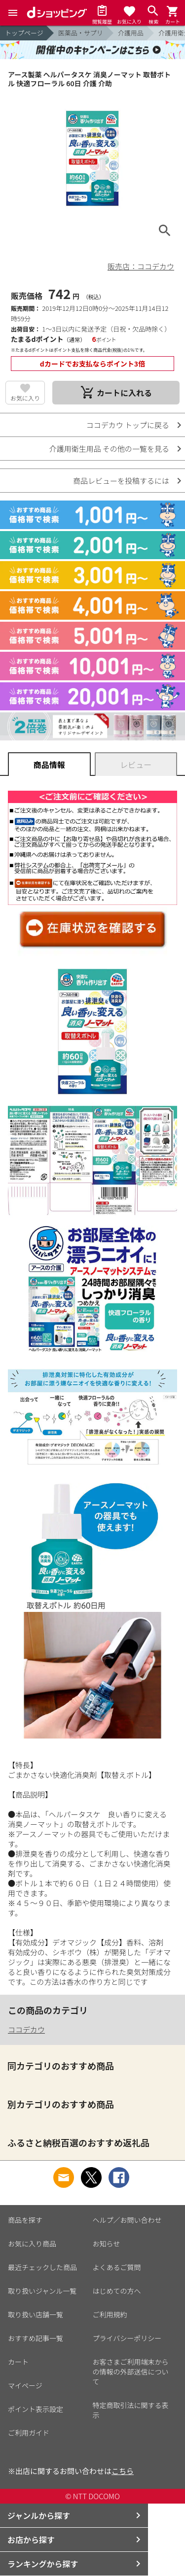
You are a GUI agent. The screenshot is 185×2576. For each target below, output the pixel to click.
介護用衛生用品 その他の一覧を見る (109, 448)
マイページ (25, 2385)
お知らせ (106, 2243)
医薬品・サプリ (80, 32)
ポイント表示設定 (35, 2409)
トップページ (24, 32)
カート (18, 2362)
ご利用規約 (110, 2314)
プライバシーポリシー (127, 2338)
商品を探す (25, 2220)
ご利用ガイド (28, 2433)
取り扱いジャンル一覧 (42, 2291)
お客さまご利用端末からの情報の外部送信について (131, 2371)
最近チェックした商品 (42, 2267)
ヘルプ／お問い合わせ (127, 2220)
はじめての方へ (117, 2291)
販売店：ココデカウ (141, 266)
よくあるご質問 (117, 2267)
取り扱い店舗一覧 (35, 2314)
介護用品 (131, 32)
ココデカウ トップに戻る (127, 425)
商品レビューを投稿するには (121, 480)
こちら (122, 2471)
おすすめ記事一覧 (35, 2338)
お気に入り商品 (32, 2243)
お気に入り (25, 398)
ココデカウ (26, 2029)
